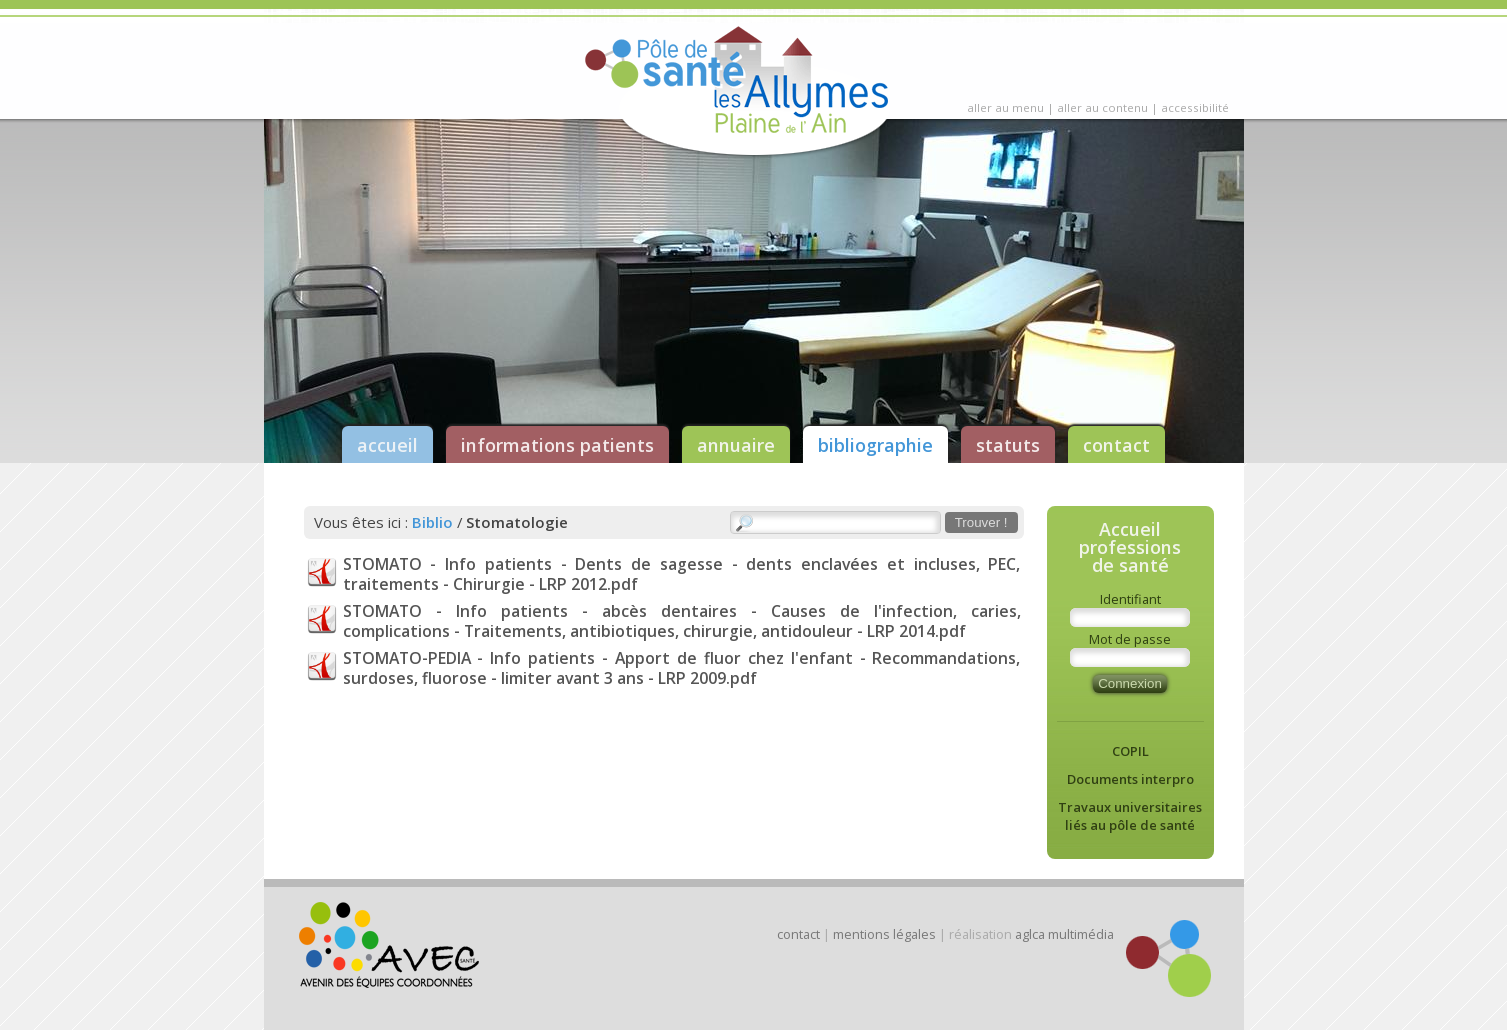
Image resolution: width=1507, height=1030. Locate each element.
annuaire (736, 445)
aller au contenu (1102, 107)
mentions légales (884, 934)
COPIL (1130, 751)
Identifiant (1130, 599)
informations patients (557, 445)
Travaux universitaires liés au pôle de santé (1130, 816)
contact (1116, 445)
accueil (387, 445)
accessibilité (1195, 107)
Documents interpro (1130, 779)
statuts (1008, 445)
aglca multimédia (1064, 934)
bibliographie (875, 445)
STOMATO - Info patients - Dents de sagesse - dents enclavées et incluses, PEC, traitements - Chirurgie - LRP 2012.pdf (682, 574)
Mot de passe (1130, 639)
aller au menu (1005, 107)
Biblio (432, 522)
